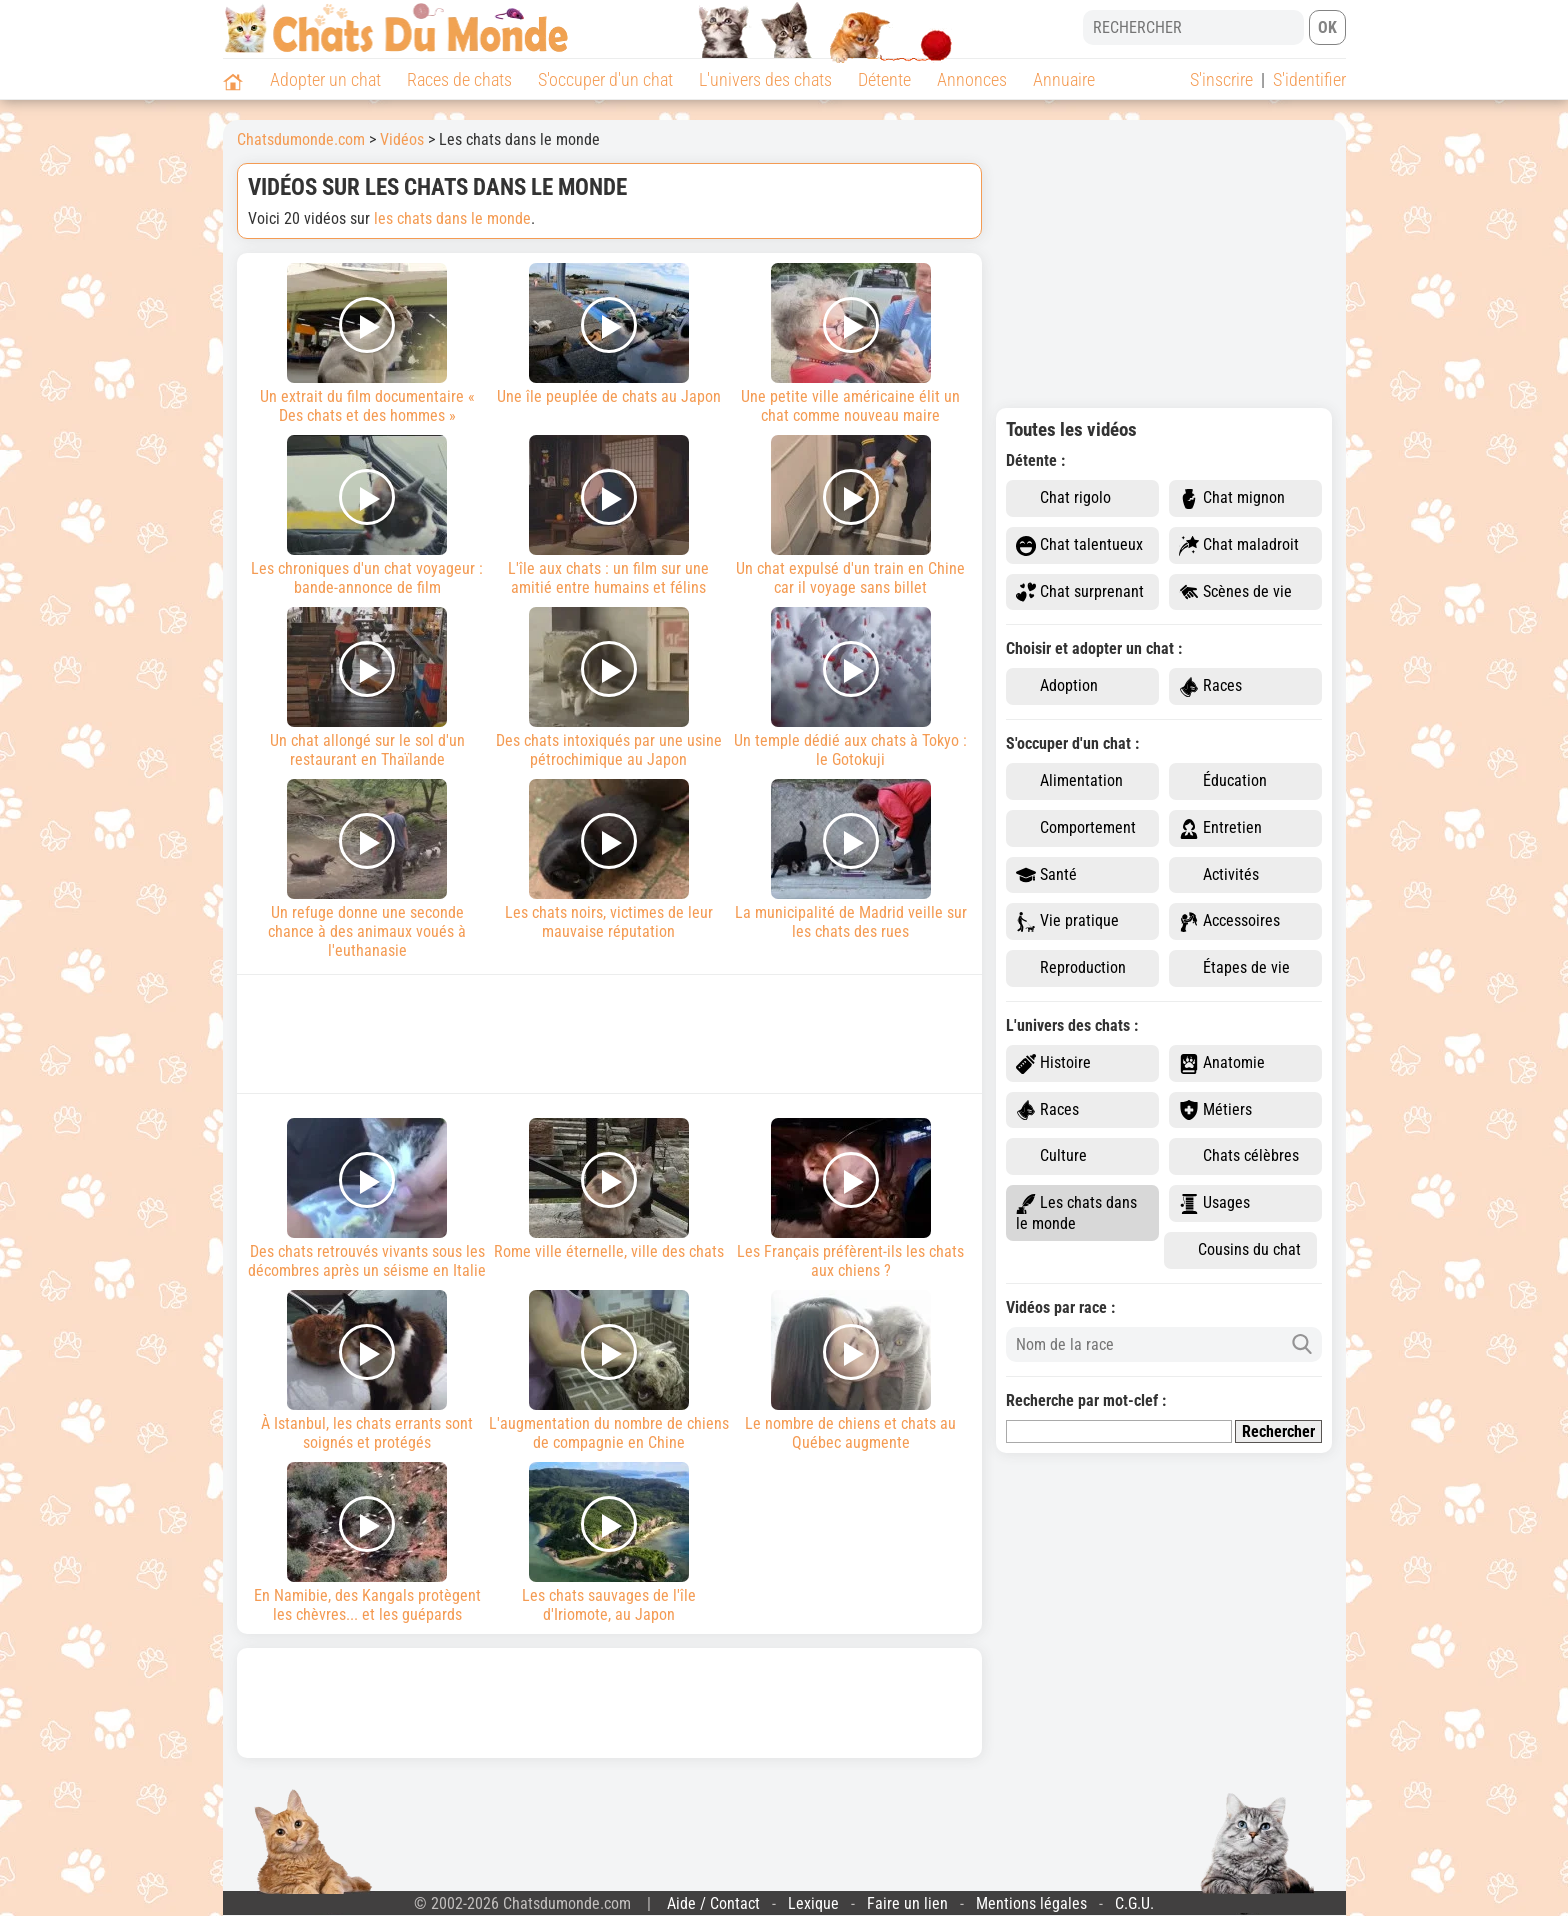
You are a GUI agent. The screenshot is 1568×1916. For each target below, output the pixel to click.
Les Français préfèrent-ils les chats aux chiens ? (851, 1199)
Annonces (972, 79)
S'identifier (1309, 79)
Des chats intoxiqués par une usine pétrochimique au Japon (609, 688)
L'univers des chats (765, 79)
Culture (1051, 1156)
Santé (1046, 875)
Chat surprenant (1080, 592)
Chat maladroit (1239, 545)
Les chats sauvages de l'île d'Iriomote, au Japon (609, 1543)
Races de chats (459, 79)
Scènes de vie (1235, 592)
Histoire (1053, 1063)
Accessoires (1229, 921)
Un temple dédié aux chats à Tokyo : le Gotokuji (851, 688)
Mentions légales (1031, 1903)
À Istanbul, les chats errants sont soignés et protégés (368, 1371)
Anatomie (1222, 1063)
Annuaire (1064, 79)
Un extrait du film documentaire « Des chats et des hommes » (368, 344)
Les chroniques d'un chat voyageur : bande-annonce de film (368, 516)
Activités (1219, 875)
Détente (884, 79)
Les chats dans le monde (1076, 1213)
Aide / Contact (713, 1903)
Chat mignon (1232, 498)
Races (1210, 686)
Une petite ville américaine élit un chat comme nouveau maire (851, 344)
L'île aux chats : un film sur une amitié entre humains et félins (609, 516)
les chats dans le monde (452, 218)
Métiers (1215, 1110)
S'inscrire (1221, 79)
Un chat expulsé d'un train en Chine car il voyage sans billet (851, 516)
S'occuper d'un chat (605, 79)
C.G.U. (1134, 1903)
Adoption (1057, 686)
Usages (1214, 1203)
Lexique (813, 1903)
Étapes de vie (1234, 968)
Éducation (1223, 781)
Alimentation (1069, 781)
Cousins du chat (1237, 1250)
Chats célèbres (1239, 1156)
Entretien (1220, 828)
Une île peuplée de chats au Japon (609, 334)
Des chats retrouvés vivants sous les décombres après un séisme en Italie (368, 1199)
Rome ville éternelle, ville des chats (609, 1189)
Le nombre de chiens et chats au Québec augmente (851, 1371)
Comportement (1076, 828)
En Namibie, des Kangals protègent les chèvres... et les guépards (368, 1543)
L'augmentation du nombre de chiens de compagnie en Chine (609, 1371)
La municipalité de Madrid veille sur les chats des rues (851, 860)
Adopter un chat (325, 79)
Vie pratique (1067, 921)
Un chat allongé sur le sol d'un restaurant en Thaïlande (368, 688)
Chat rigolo (1063, 498)
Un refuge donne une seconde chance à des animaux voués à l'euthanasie (368, 869)
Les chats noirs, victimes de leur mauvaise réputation (609, 860)
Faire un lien (907, 1903)
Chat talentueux (1079, 545)
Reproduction (1071, 968)
